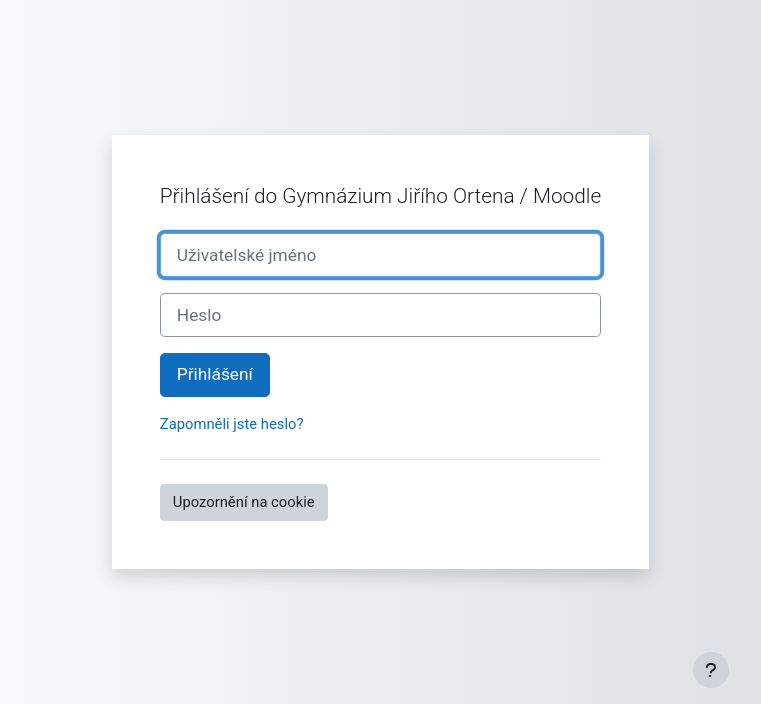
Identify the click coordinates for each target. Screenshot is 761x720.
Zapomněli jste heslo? (232, 424)
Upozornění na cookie (244, 502)
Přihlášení (215, 374)
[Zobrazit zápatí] (711, 670)
